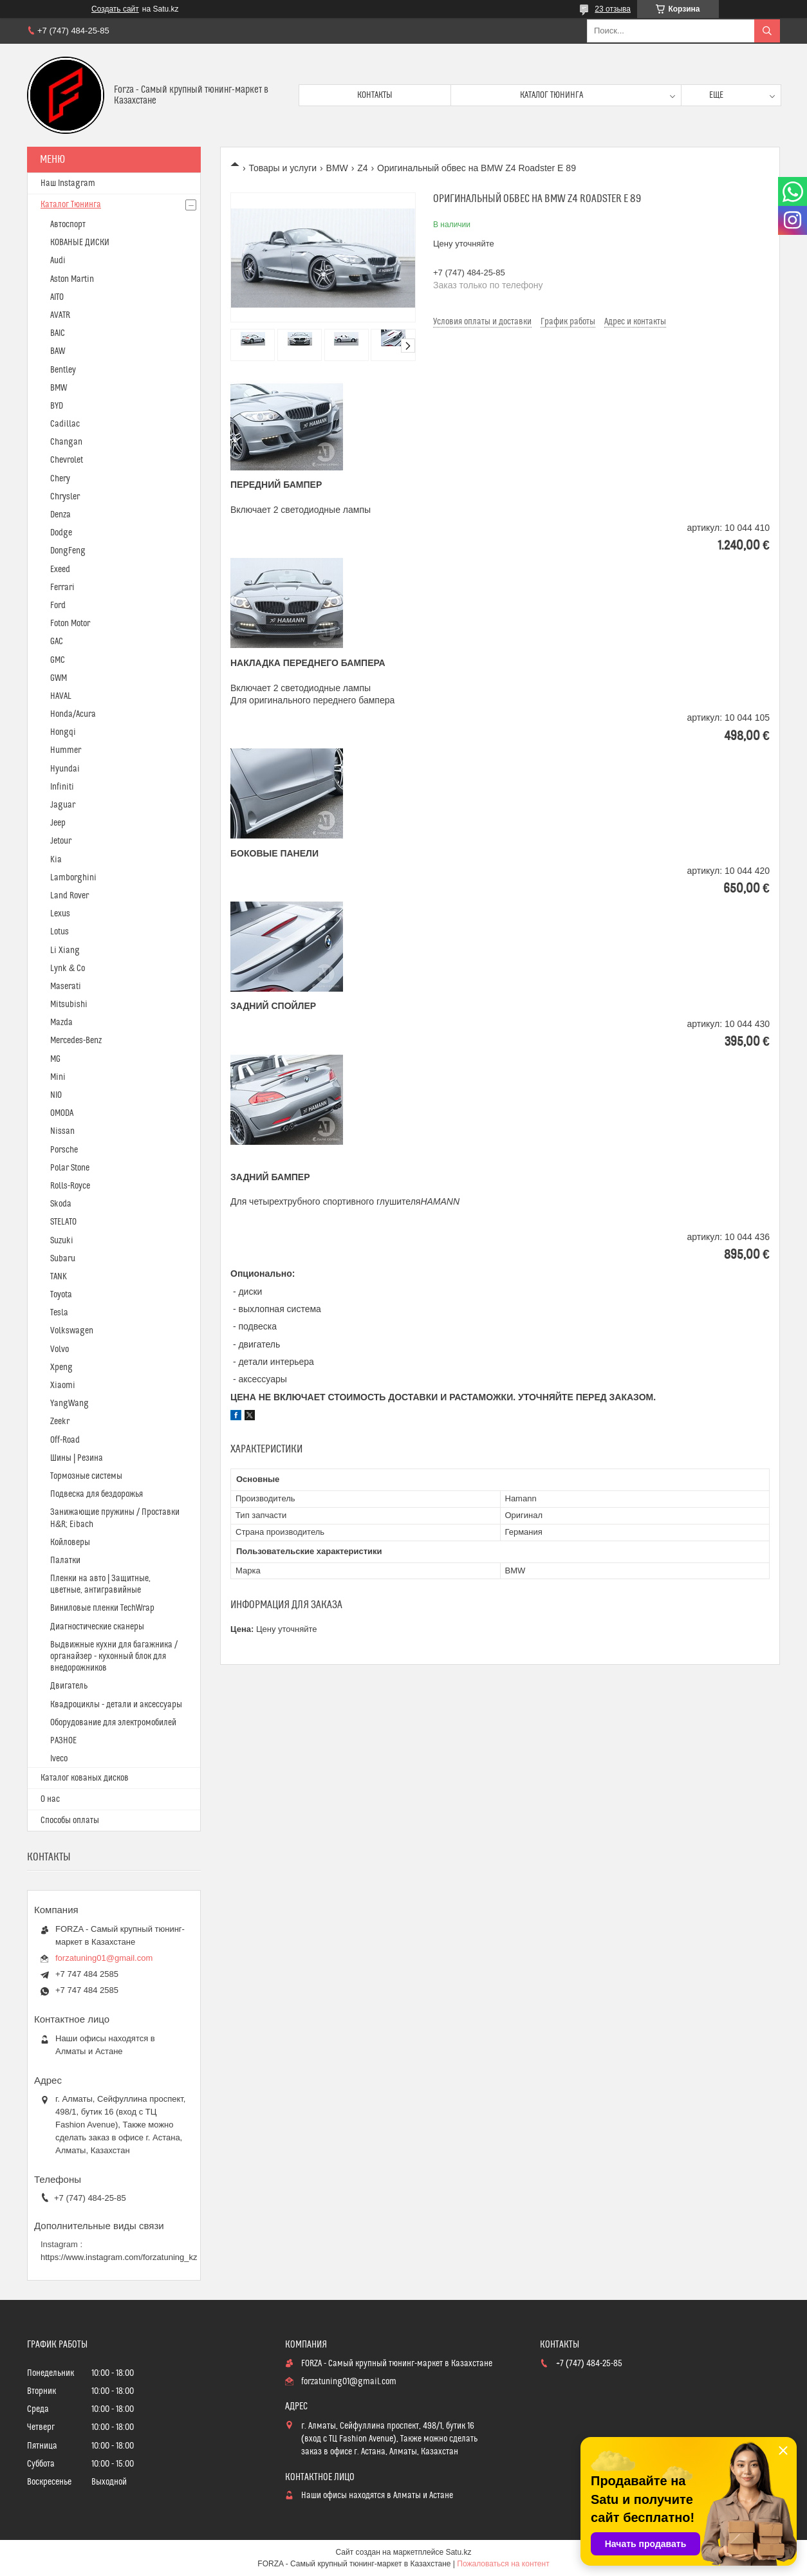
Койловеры (70, 1542)
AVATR (60, 315)
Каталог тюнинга (551, 95)
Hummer (65, 750)
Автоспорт (68, 224)
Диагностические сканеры (97, 1627)
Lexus (60, 914)
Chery (60, 479)
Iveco (59, 1759)
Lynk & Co (67, 968)
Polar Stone (69, 1168)
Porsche (64, 1150)
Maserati (65, 986)
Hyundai (65, 769)
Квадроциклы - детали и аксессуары (116, 1705)
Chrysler (65, 497)
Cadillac (65, 424)
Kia (56, 860)
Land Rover (69, 896)
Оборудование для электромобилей (113, 1723)
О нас (50, 1799)
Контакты (375, 95)
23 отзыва (613, 9)
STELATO (63, 1222)
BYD (56, 406)
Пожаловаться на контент (503, 2563)
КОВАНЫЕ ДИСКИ (79, 242)
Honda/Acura (73, 714)
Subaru (62, 1259)
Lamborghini (73, 878)
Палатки (65, 1560)
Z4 (362, 168)
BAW (57, 351)
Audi (58, 260)
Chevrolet (66, 460)
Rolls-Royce (70, 1186)
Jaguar (62, 805)
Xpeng (61, 1367)
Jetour (60, 841)
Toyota (61, 1295)
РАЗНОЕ (63, 1741)
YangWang (69, 1403)
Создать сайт (115, 9)
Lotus (59, 932)
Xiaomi (62, 1385)
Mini (58, 1077)
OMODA (61, 1113)
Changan (66, 442)
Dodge (61, 533)
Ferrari (62, 587)
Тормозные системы (86, 1476)
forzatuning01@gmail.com (104, 1958)
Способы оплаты (70, 1820)
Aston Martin (72, 279)
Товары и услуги (282, 168)
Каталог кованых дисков (85, 1778)
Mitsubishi (69, 1004)
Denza (60, 515)
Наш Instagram (68, 183)
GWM (58, 678)
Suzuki (61, 1241)
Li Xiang (65, 950)
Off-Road (65, 1440)
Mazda (61, 1022)
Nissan (62, 1131)
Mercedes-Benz (76, 1040)
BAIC (57, 333)
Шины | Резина (76, 1458)
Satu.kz (458, 2552)
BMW (337, 168)
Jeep (58, 823)
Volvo (59, 1349)
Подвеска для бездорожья (96, 1494)
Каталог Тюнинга (71, 204)
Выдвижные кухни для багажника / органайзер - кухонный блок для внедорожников (114, 1656)
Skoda (60, 1204)
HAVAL (60, 696)
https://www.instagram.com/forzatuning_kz (119, 2257)
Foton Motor (70, 623)
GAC (56, 641)
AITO (57, 297)
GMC (57, 660)
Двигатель (69, 1686)
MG (55, 1059)
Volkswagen (71, 1331)
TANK (58, 1277)
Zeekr (60, 1421)
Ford (58, 605)
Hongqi (63, 732)
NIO (56, 1095)
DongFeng (68, 551)
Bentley (63, 370)
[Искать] (767, 30)
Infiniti (62, 787)
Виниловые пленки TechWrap (102, 1608)
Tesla (59, 1313)
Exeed (60, 569)
